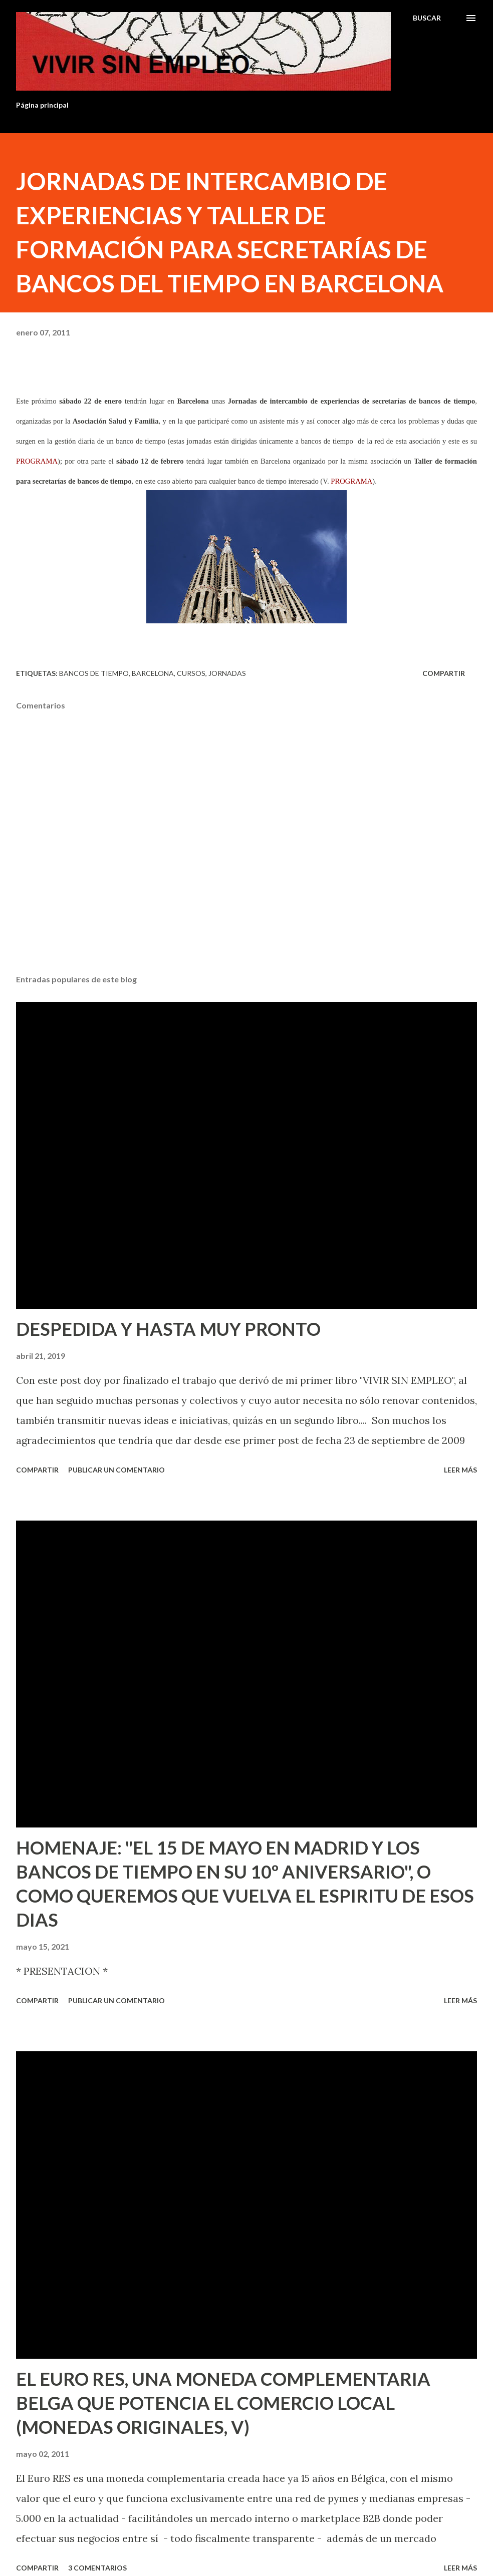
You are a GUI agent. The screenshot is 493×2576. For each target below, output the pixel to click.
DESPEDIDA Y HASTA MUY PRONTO (168, 1329)
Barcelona (153, 673)
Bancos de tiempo (94, 673)
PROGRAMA (37, 461)
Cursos (191, 673)
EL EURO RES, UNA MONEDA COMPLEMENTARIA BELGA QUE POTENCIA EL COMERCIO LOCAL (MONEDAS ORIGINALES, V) (223, 2403)
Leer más (460, 1469)
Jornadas (227, 673)
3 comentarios (97, 2567)
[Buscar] (427, 18)
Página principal (42, 105)
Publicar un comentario (116, 1469)
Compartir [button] (443, 673)
